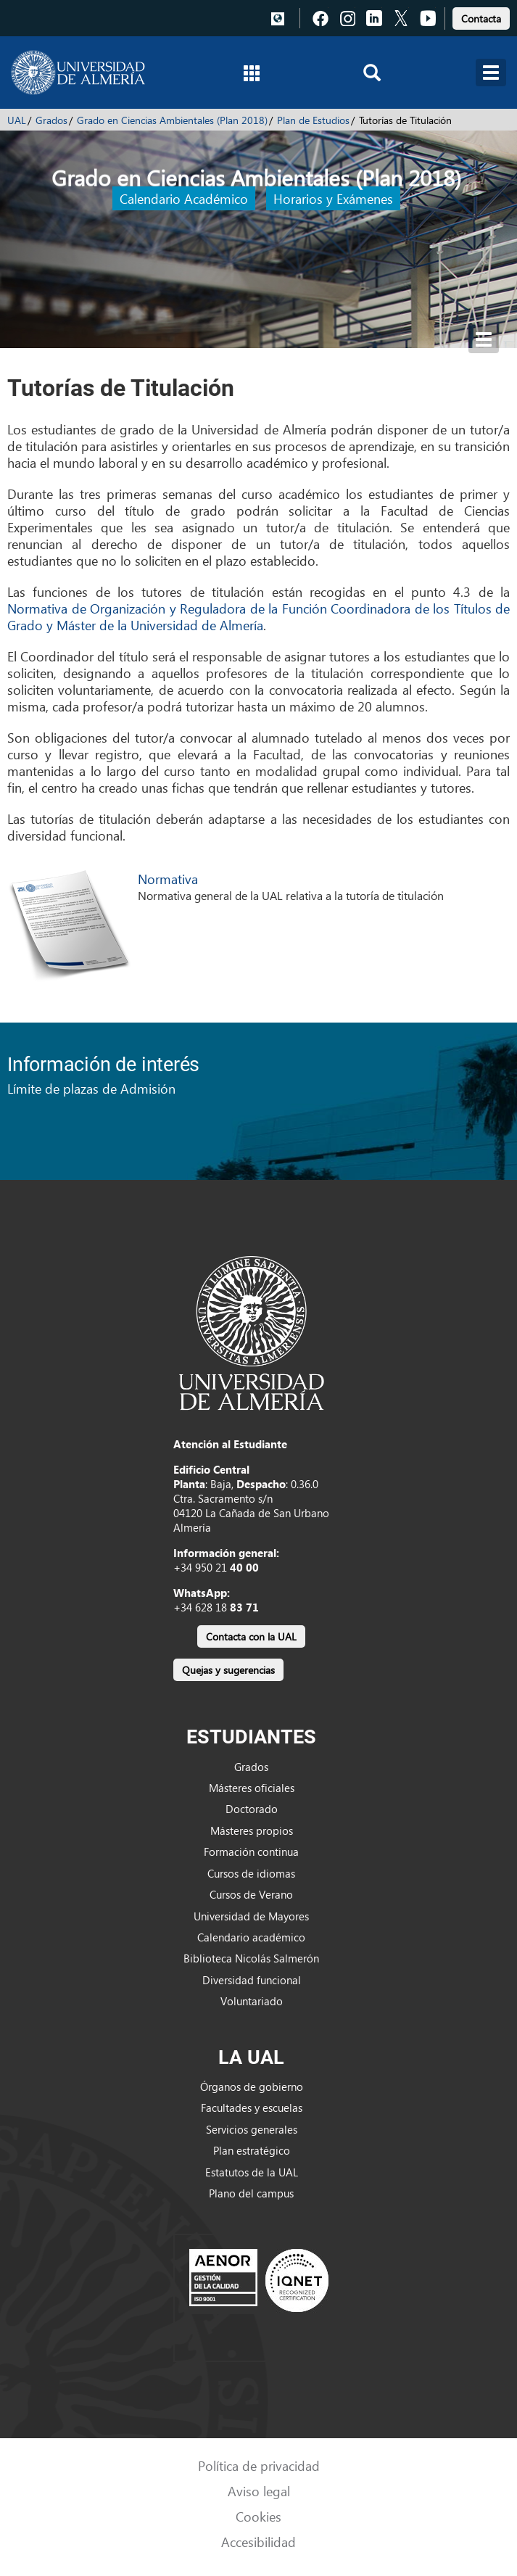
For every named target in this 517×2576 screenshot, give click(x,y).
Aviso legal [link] (259, 2491)
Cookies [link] (258, 2516)
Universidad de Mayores (251, 1916)
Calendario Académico (184, 198)
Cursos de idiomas (251, 1873)
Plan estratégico (251, 2150)
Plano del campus (251, 2193)
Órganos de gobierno (251, 2086)
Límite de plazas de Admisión (91, 1088)
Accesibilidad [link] (258, 2541)
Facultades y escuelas (251, 2107)
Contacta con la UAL (251, 1636)
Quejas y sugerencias (228, 1670)
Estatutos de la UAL (251, 2172)
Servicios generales (251, 2129)
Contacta (481, 18)
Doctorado (252, 1808)
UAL (16, 120)
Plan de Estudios (313, 120)
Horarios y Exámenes (333, 198)
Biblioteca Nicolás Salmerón (251, 1958)
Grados (51, 120)
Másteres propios (251, 1830)
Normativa (168, 879)
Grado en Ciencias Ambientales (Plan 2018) (172, 120)
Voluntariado (251, 2001)
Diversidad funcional (251, 1980)
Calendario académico (251, 1937)
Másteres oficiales (251, 1787)
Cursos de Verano (251, 1894)
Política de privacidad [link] (259, 2465)
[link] (481, 16)
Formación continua (251, 1851)
